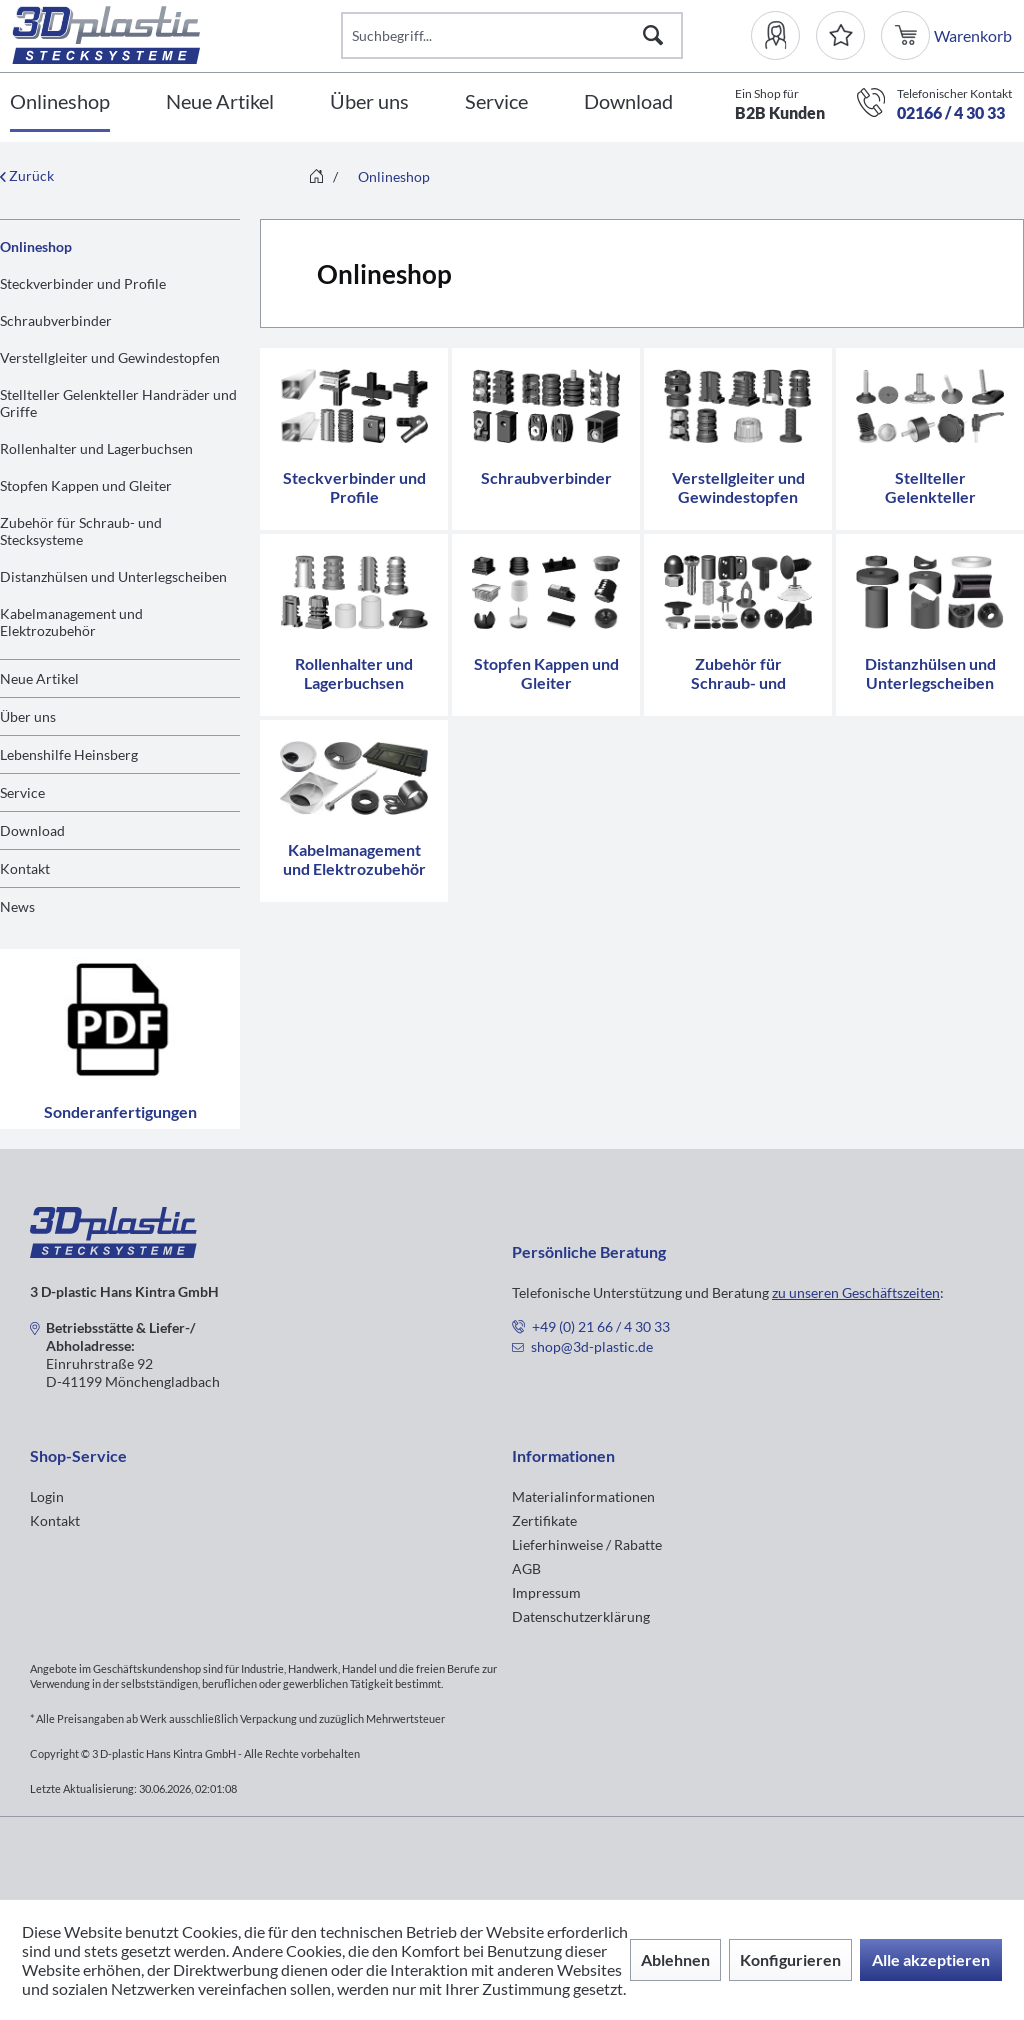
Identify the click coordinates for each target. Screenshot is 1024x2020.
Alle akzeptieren (931, 1959)
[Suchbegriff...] (511, 35)
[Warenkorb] (907, 35)
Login (47, 1496)
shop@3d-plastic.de (592, 1346)
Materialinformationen (583, 1496)
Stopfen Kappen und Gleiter (86, 485)
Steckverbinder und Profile (83, 283)
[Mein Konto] (783, 35)
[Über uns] (369, 102)
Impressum (546, 1592)
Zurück (27, 175)
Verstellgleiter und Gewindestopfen (110, 357)
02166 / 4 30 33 (951, 112)
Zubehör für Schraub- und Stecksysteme (81, 531)
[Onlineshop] (60, 102)
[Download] (628, 102)
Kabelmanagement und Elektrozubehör (71, 622)
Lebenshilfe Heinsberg (69, 754)
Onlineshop (36, 246)
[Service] (496, 102)
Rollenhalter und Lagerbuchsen (96, 448)
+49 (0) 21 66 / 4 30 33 (601, 1326)
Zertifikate (544, 1520)
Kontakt (25, 868)
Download (32, 830)
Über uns (28, 716)
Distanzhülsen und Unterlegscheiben (113, 576)
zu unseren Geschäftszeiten (856, 1292)
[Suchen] (653, 35)
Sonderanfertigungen (120, 1039)
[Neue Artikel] (220, 102)
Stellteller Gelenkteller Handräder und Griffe (118, 403)
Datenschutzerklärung (581, 1616)
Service (22, 792)
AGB (526, 1568)
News (17, 906)
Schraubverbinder (56, 320)
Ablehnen (675, 1959)
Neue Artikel (39, 678)
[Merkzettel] (840, 35)
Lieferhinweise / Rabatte (587, 1544)
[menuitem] (783, 35)
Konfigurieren (790, 1959)
